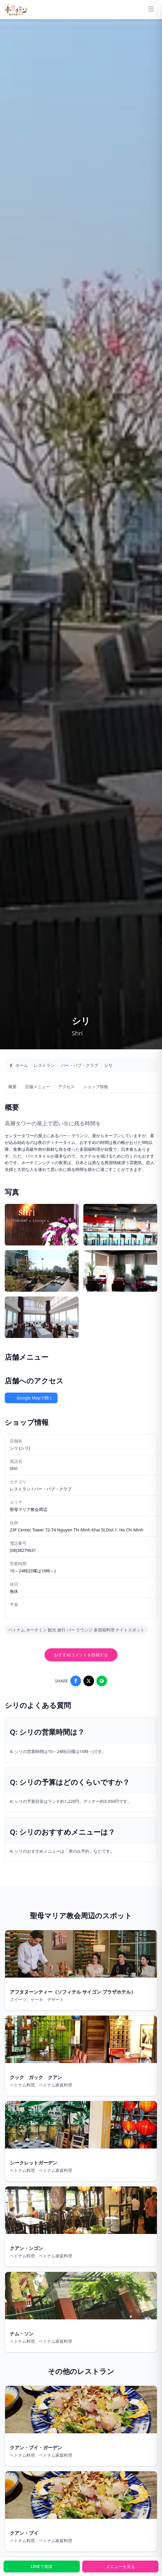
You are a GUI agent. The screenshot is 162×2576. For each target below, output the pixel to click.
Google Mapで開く (31, 1398)
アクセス (66, 1086)
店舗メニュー (37, 1086)
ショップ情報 (95, 1086)
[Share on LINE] (101, 1681)
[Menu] (151, 10)
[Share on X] (88, 1681)
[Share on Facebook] (75, 1681)
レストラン (44, 1065)
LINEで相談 (42, 2566)
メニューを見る (120, 2566)
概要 (12, 1086)
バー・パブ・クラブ (79, 1065)
